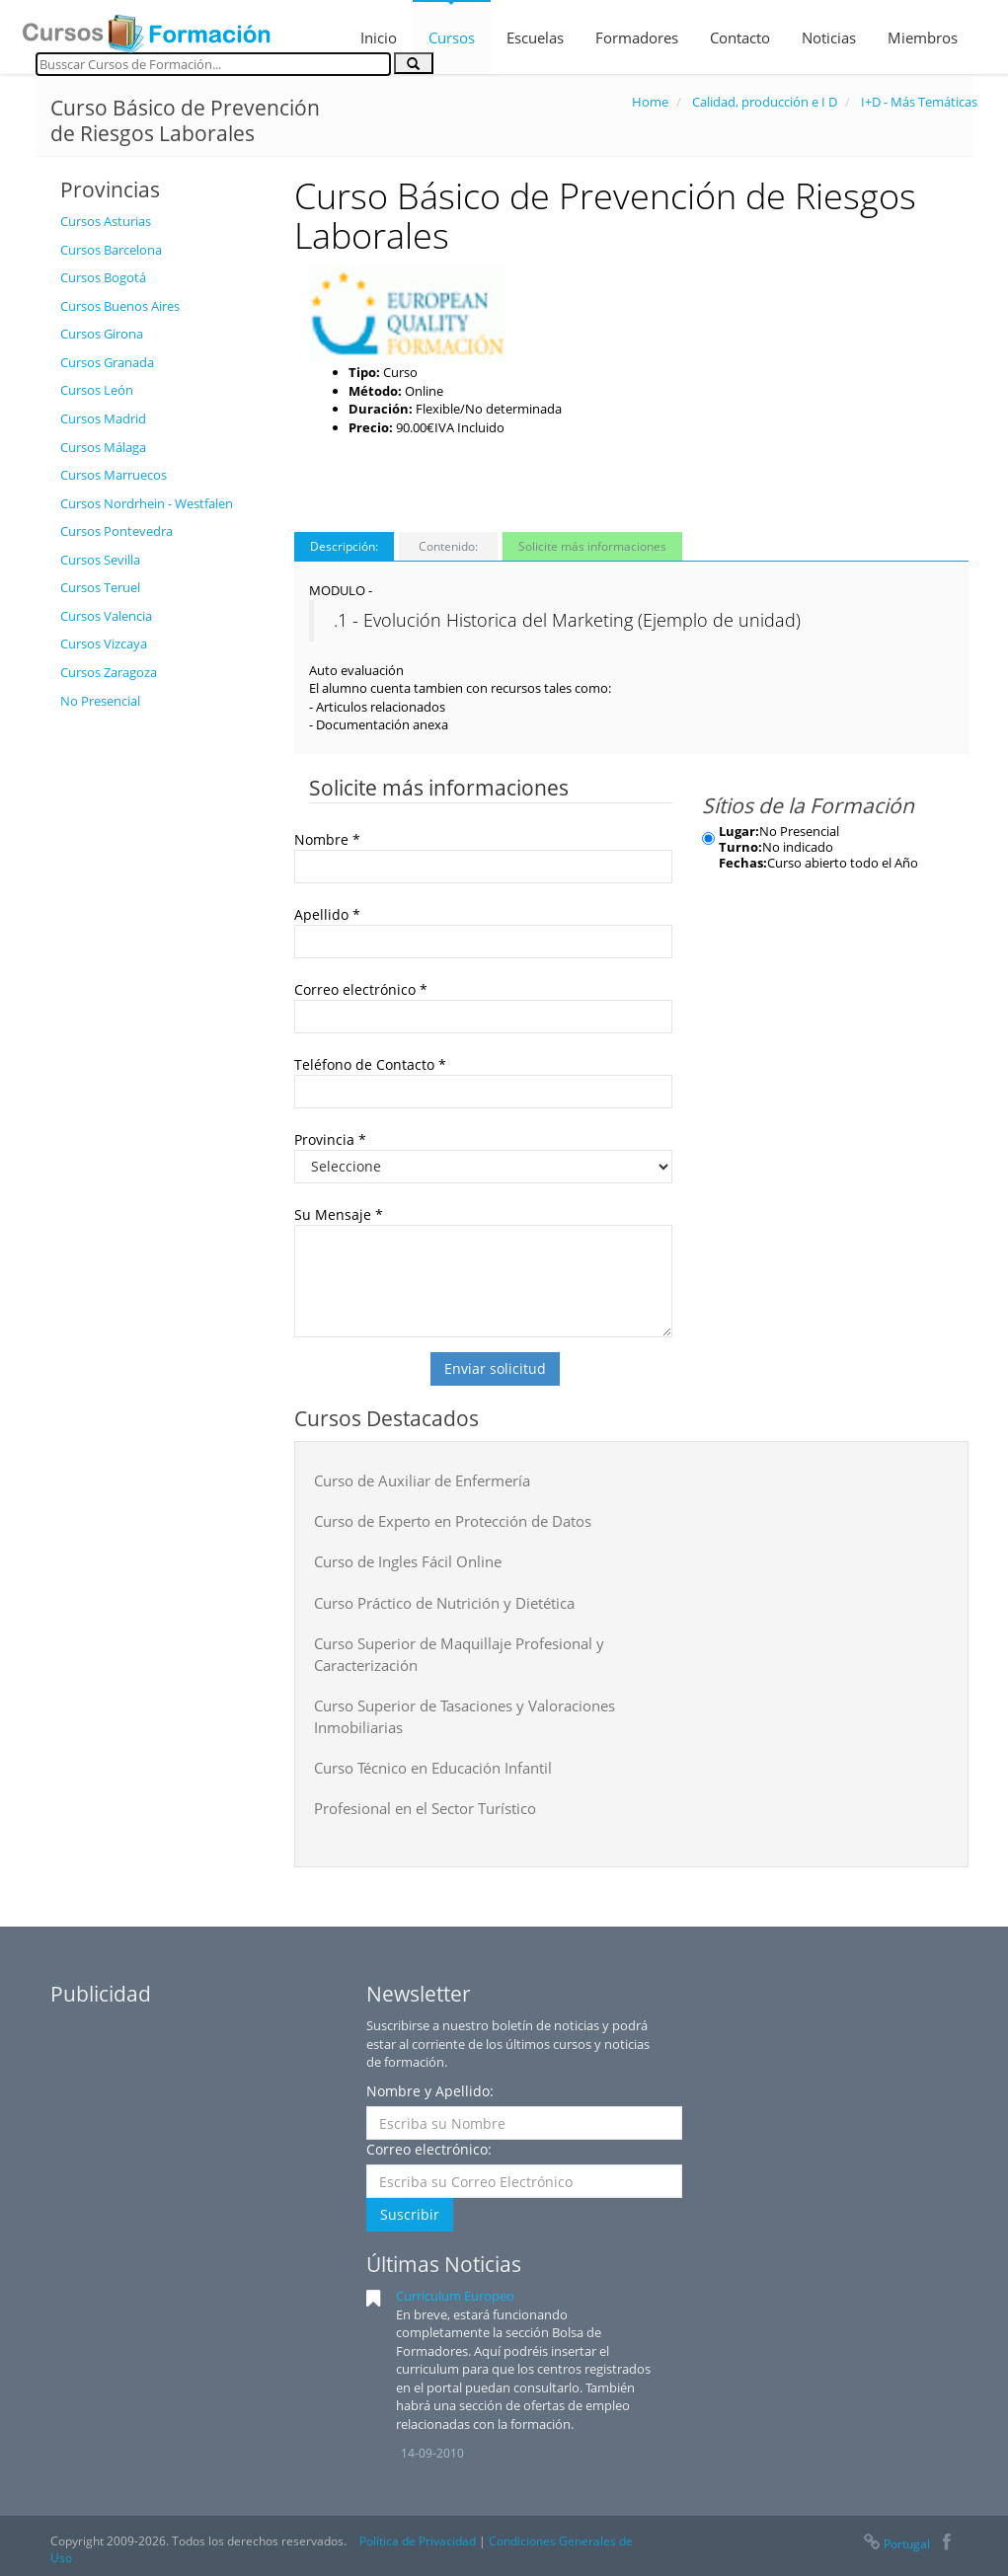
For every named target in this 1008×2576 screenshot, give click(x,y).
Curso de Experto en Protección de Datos (452, 1521)
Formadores (636, 37)
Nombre (327, 839)
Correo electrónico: (429, 2149)
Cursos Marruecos (113, 475)
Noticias (829, 37)
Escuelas (535, 37)
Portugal (895, 2544)
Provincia (330, 1139)
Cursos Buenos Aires (120, 306)
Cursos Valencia (106, 616)
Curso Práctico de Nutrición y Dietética (444, 1603)
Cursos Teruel (100, 587)
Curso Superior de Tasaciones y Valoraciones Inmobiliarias (464, 1716)
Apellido (327, 914)
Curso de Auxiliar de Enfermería (422, 1480)
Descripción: (344, 546)
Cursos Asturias (105, 221)
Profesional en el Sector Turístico (425, 1808)
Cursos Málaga (103, 447)
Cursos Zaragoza (108, 672)
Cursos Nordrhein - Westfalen (146, 503)
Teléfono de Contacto (370, 1064)
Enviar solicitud (495, 1368)
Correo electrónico (360, 989)
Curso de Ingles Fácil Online (408, 1561)
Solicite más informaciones (592, 546)
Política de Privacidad (417, 2541)
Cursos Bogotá (103, 277)
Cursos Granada (107, 362)
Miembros (923, 37)
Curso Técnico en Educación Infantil (433, 1768)
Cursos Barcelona (111, 250)
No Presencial (100, 701)
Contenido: (448, 546)
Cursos (451, 37)
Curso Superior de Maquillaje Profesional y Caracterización (459, 1653)
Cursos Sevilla (100, 559)
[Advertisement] (162, 1016)
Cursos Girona (101, 333)
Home (650, 102)
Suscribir (409, 2214)
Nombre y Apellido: (430, 2091)
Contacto (740, 37)
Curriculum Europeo (455, 2296)
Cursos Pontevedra (116, 531)
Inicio (378, 37)
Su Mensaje (338, 1214)
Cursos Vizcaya (103, 643)
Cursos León (96, 390)
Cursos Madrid (103, 418)
